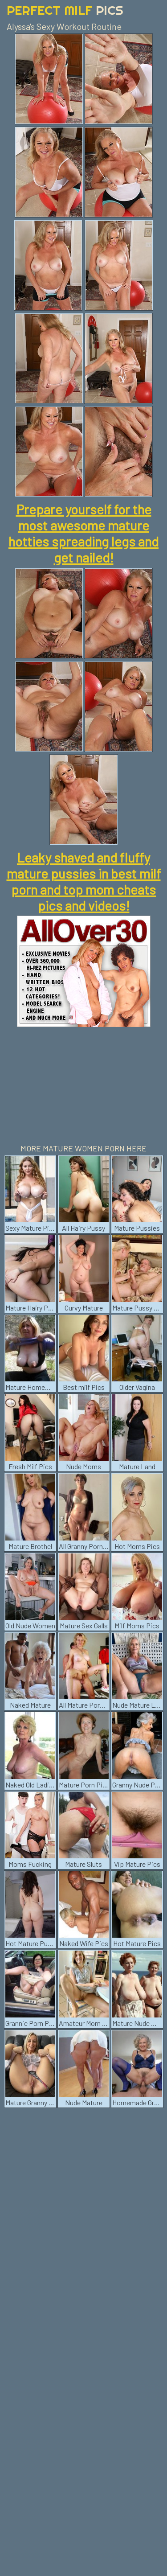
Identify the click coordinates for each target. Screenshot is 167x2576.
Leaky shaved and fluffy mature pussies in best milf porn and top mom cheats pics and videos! (84, 881)
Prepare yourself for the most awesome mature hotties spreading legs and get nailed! (83, 533)
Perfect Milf (65, 10)
